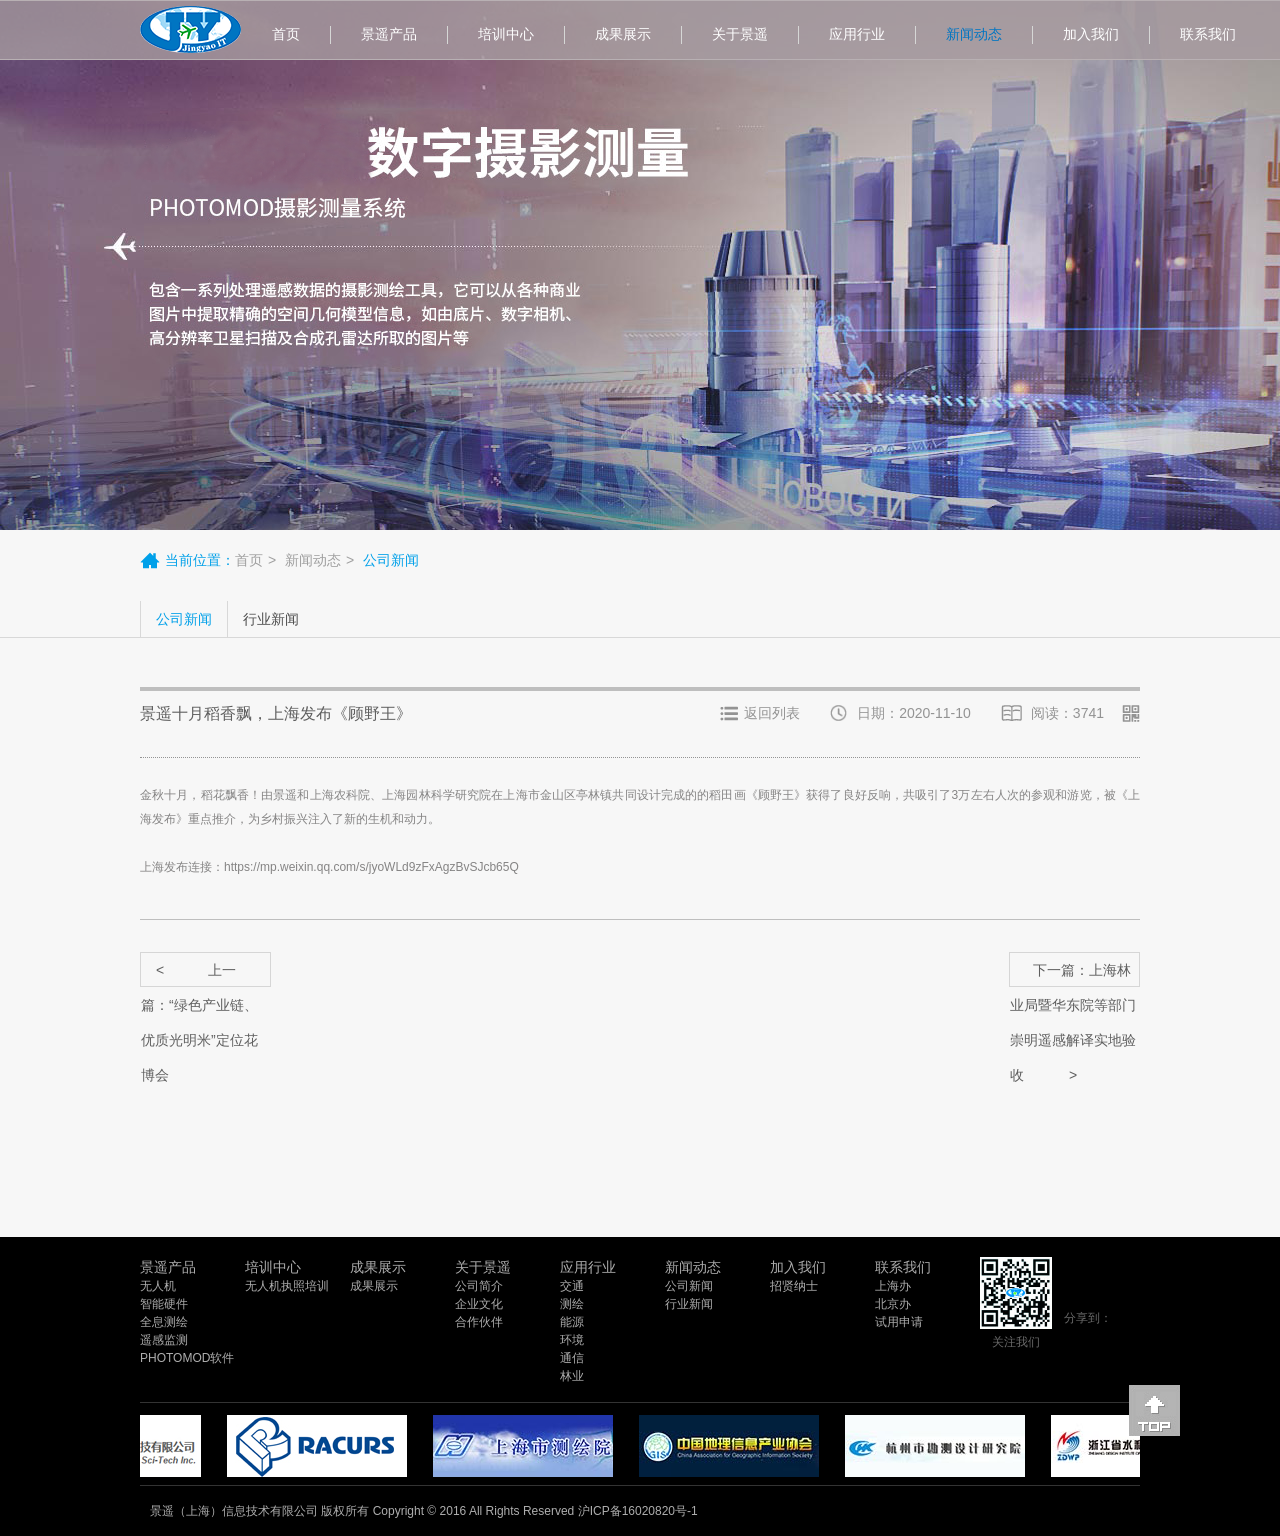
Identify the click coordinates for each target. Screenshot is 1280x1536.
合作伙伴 (479, 1322)
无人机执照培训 (287, 1286)
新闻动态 (974, 34)
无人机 (158, 1286)
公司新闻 (184, 619)
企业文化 (479, 1304)
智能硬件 (164, 1304)
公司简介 (479, 1286)
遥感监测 (164, 1340)
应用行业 (857, 34)
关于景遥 (740, 34)
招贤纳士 (794, 1286)
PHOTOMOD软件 (187, 1358)
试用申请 (899, 1322)
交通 (572, 1286)
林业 (572, 1376)
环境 (572, 1340)
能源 (572, 1322)
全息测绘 (164, 1322)
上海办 (893, 1286)
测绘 (572, 1304)
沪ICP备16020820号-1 (638, 1511)
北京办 (893, 1304)
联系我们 (1208, 34)
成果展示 (623, 34)
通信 (572, 1358)
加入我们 (1091, 34)
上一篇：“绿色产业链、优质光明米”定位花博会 (199, 974)
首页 (286, 34)
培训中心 (506, 34)
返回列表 (772, 713)
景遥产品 (389, 34)
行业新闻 (271, 619)
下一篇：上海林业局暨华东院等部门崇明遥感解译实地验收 (1073, 974)
